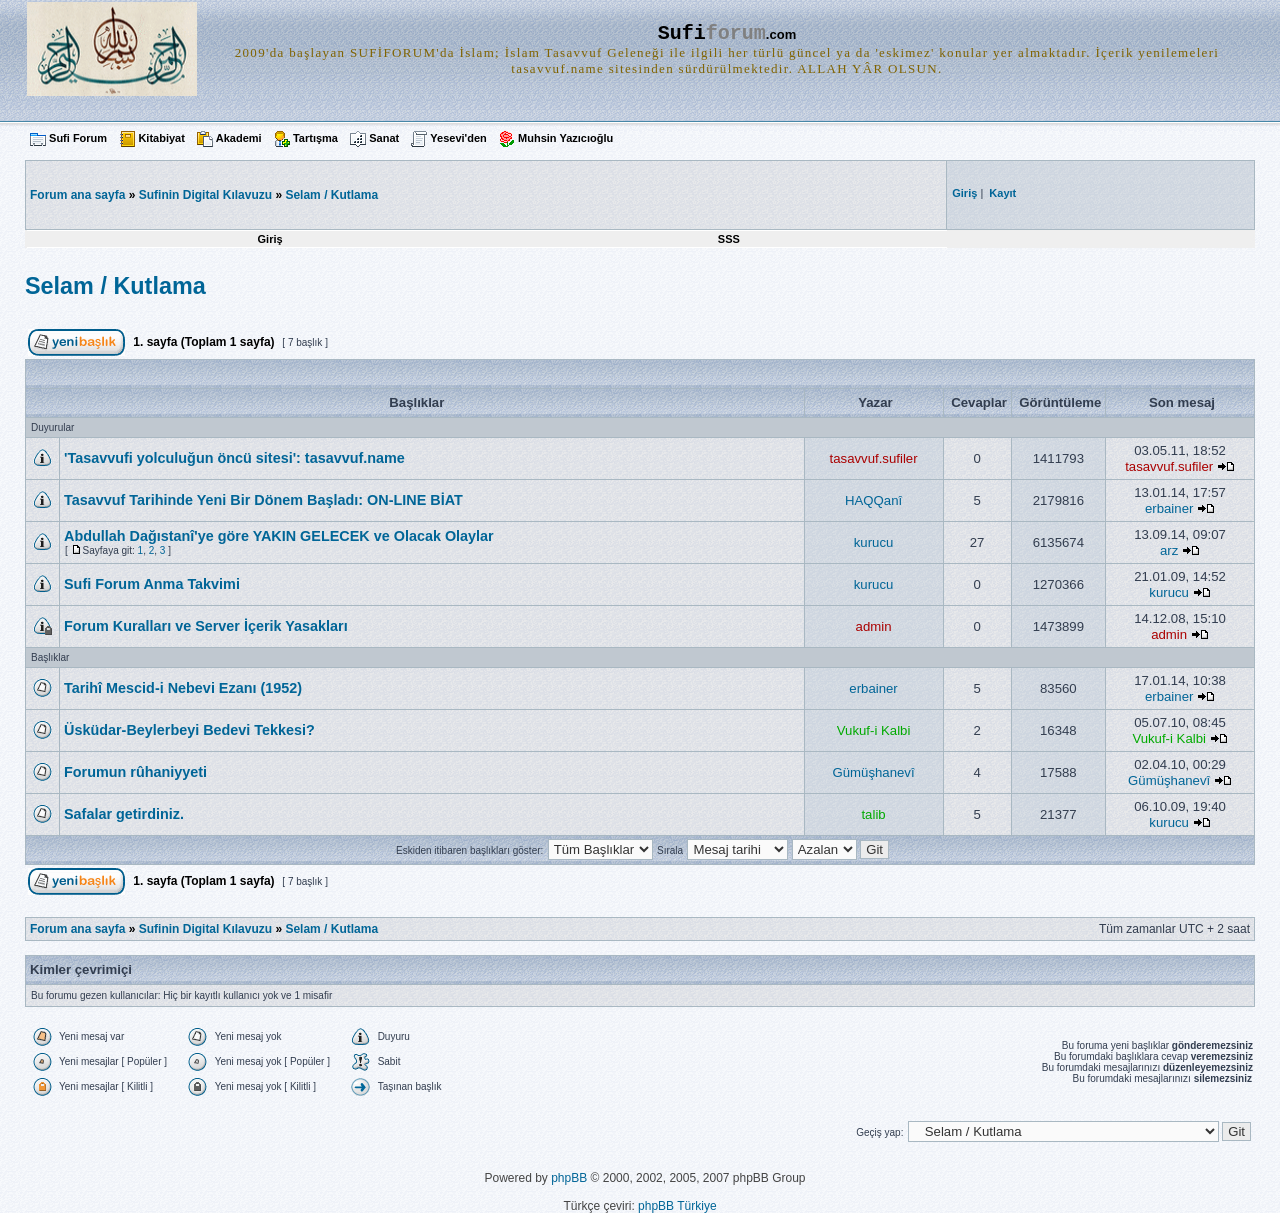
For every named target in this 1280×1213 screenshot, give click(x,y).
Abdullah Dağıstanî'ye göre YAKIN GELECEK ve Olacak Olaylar (279, 536)
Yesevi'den (458, 138)
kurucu (874, 542)
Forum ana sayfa (77, 929)
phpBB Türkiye (677, 1206)
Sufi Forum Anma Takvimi (152, 584)
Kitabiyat (161, 138)
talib (873, 814)
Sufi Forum (78, 138)
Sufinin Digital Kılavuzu (205, 195)
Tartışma (315, 138)
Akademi (239, 138)
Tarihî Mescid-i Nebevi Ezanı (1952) (183, 688)
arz (1169, 550)
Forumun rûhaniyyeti (135, 772)
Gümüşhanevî (874, 772)
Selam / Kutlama (331, 195)
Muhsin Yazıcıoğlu (565, 138)
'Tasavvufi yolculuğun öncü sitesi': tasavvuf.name (234, 458)
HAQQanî (873, 500)
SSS (729, 239)
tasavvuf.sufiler (874, 458)
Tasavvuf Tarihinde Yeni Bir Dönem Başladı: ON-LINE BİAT (263, 500)
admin (874, 626)
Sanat (384, 138)
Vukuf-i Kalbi (874, 730)
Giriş (270, 239)
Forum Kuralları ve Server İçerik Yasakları (206, 626)
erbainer (1169, 508)
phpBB (569, 1178)
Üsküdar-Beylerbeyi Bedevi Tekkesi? (189, 730)
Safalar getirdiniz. (124, 814)
